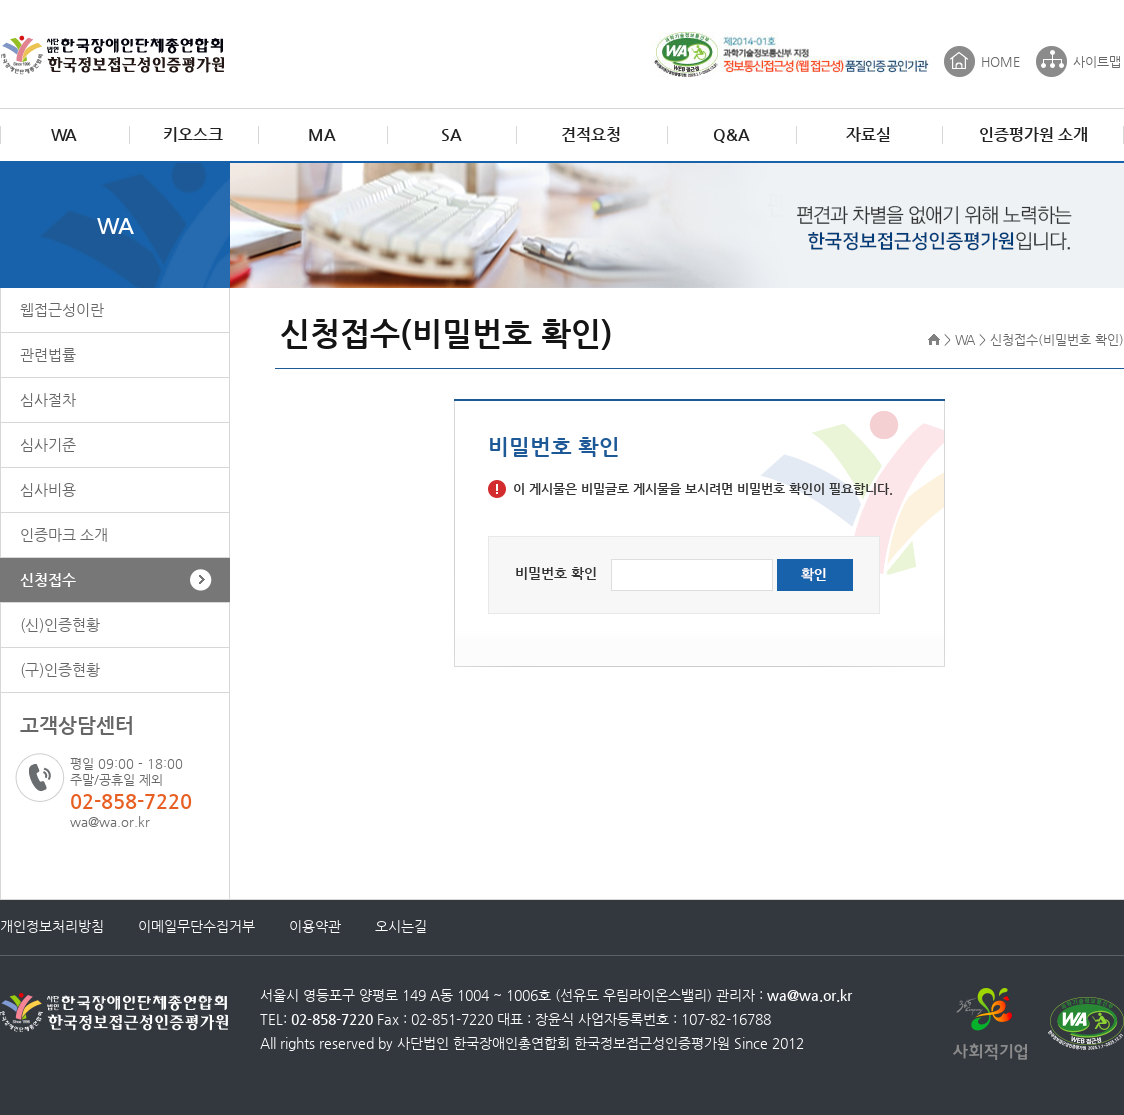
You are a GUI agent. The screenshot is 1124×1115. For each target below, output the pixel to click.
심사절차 (48, 399)
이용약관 (315, 926)
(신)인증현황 (60, 624)
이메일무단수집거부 (196, 926)
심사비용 (48, 489)
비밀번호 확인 (556, 573)
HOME (1000, 61)
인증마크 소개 (64, 534)
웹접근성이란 (62, 309)
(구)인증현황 (60, 669)
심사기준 (48, 444)
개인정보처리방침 (52, 926)
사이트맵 (1097, 61)
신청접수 (48, 579)
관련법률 (48, 354)
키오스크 (193, 134)
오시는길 (401, 926)
